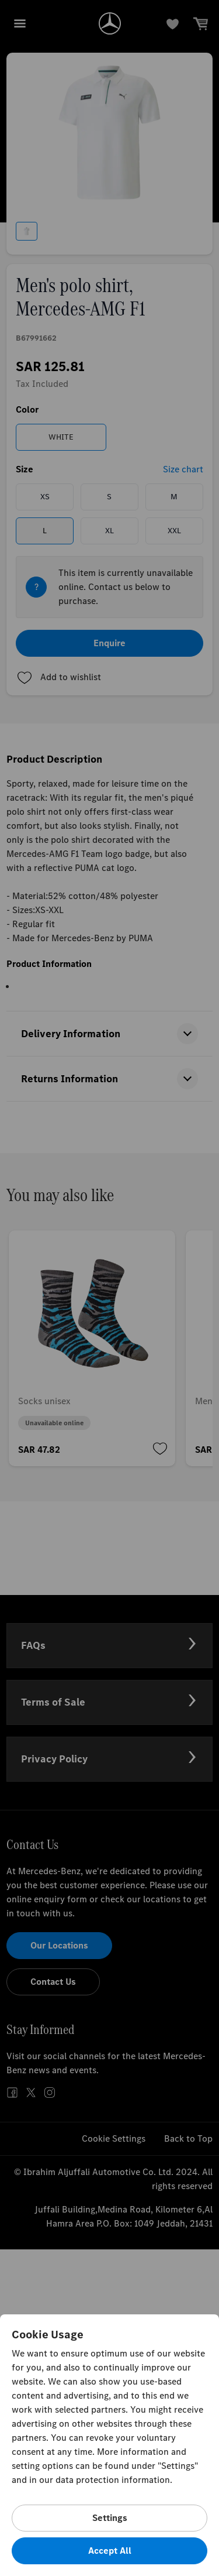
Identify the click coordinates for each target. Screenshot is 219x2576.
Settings (109, 2518)
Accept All (109, 2550)
